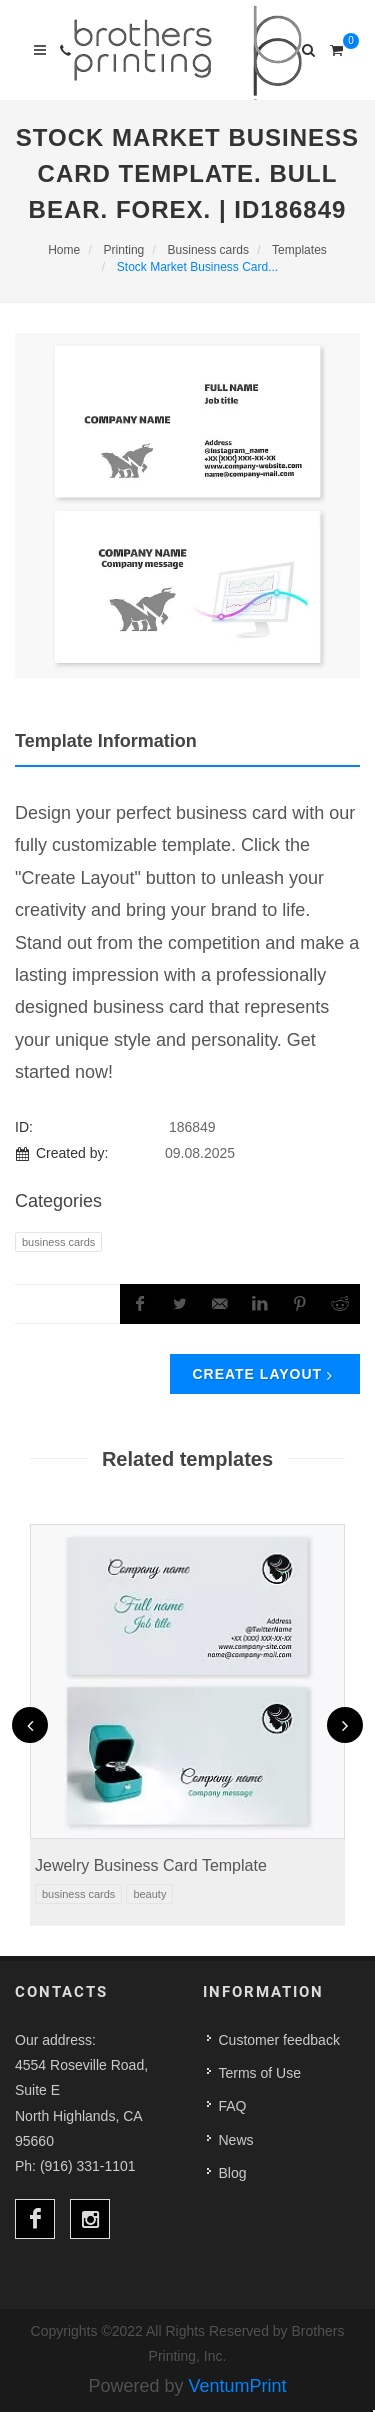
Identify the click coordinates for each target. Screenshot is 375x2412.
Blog (233, 2173)
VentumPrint (238, 2386)
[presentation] (30, 1725)
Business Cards (58, 1242)
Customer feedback (279, 2040)
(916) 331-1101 (88, 2166)
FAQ (233, 2106)
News (236, 2140)
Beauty (149, 1894)
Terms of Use (260, 2073)
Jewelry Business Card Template (151, 1865)
